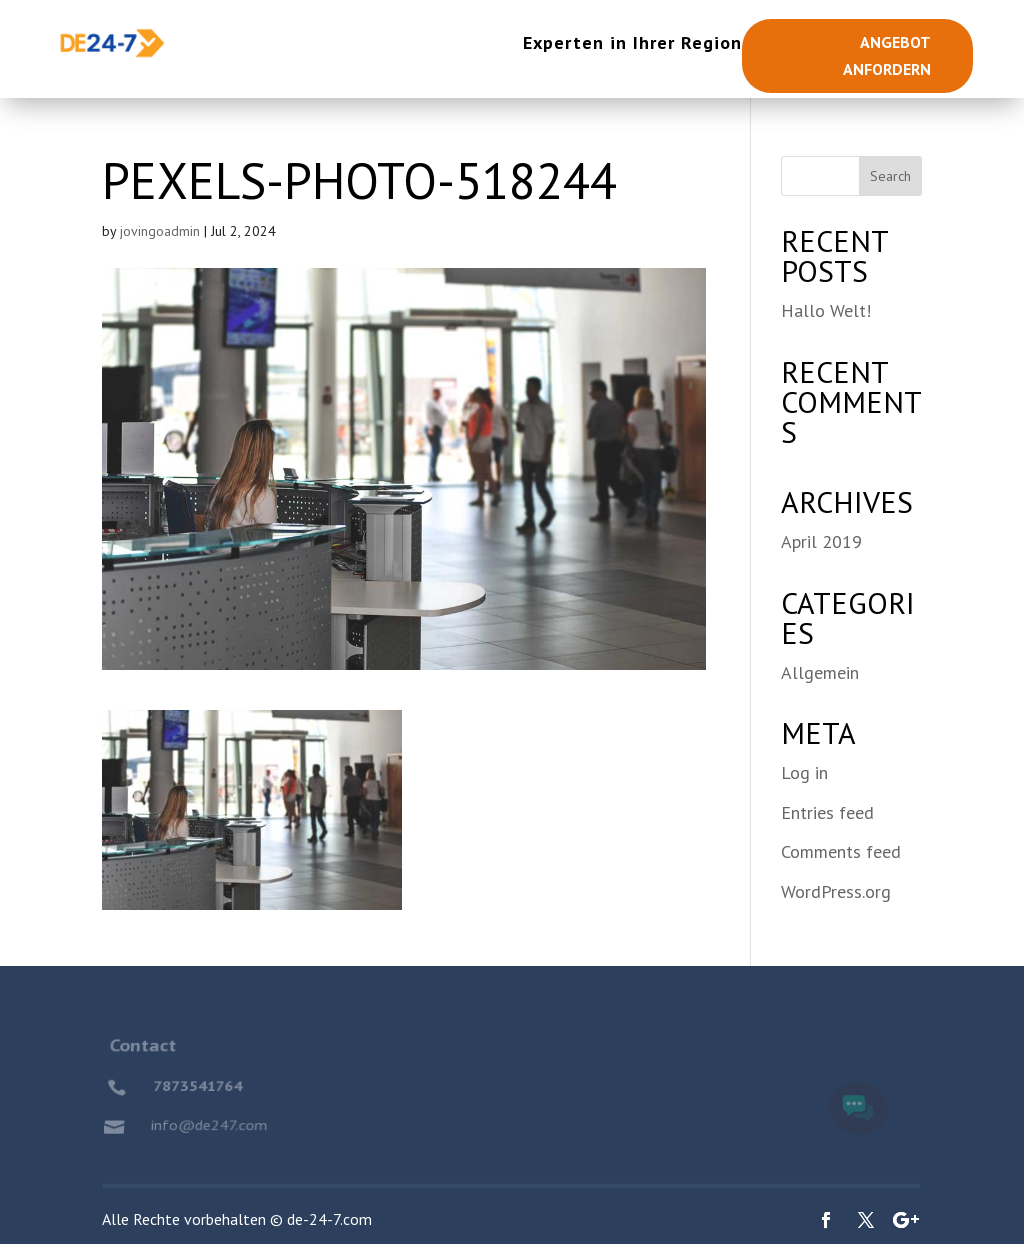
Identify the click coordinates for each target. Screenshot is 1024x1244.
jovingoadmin (160, 231)
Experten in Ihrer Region (632, 42)
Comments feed (841, 851)
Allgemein (820, 672)
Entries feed (827, 812)
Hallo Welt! (826, 310)
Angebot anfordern (887, 55)
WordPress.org (836, 891)
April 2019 (821, 541)
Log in (804, 772)
